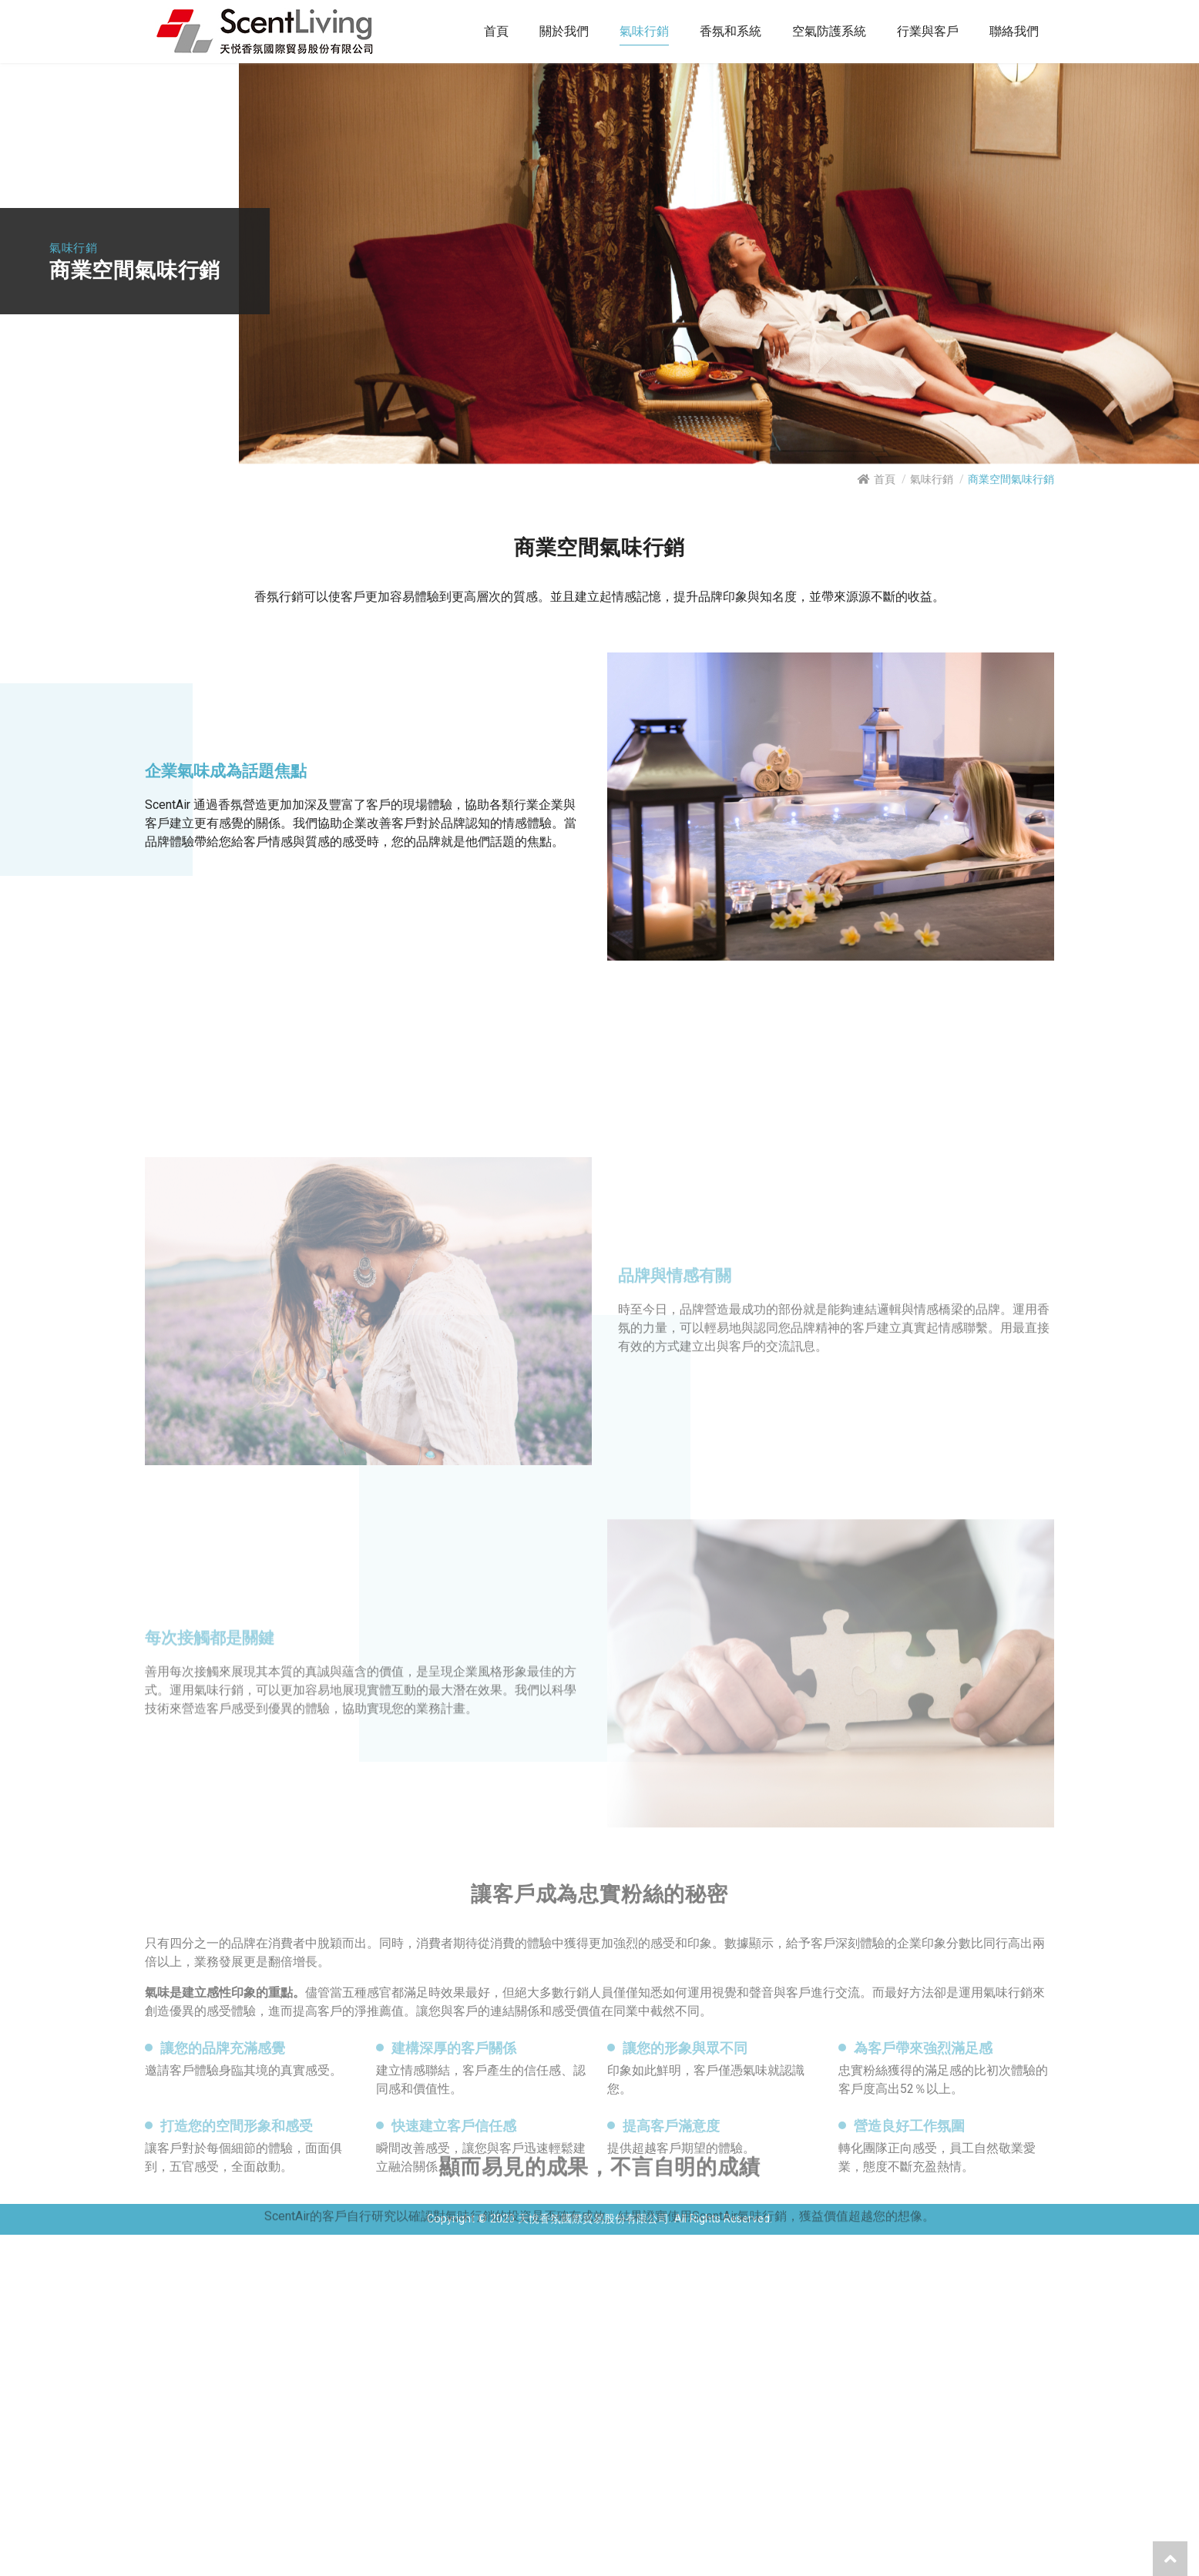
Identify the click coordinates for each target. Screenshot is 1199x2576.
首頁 (884, 479)
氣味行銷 (931, 479)
